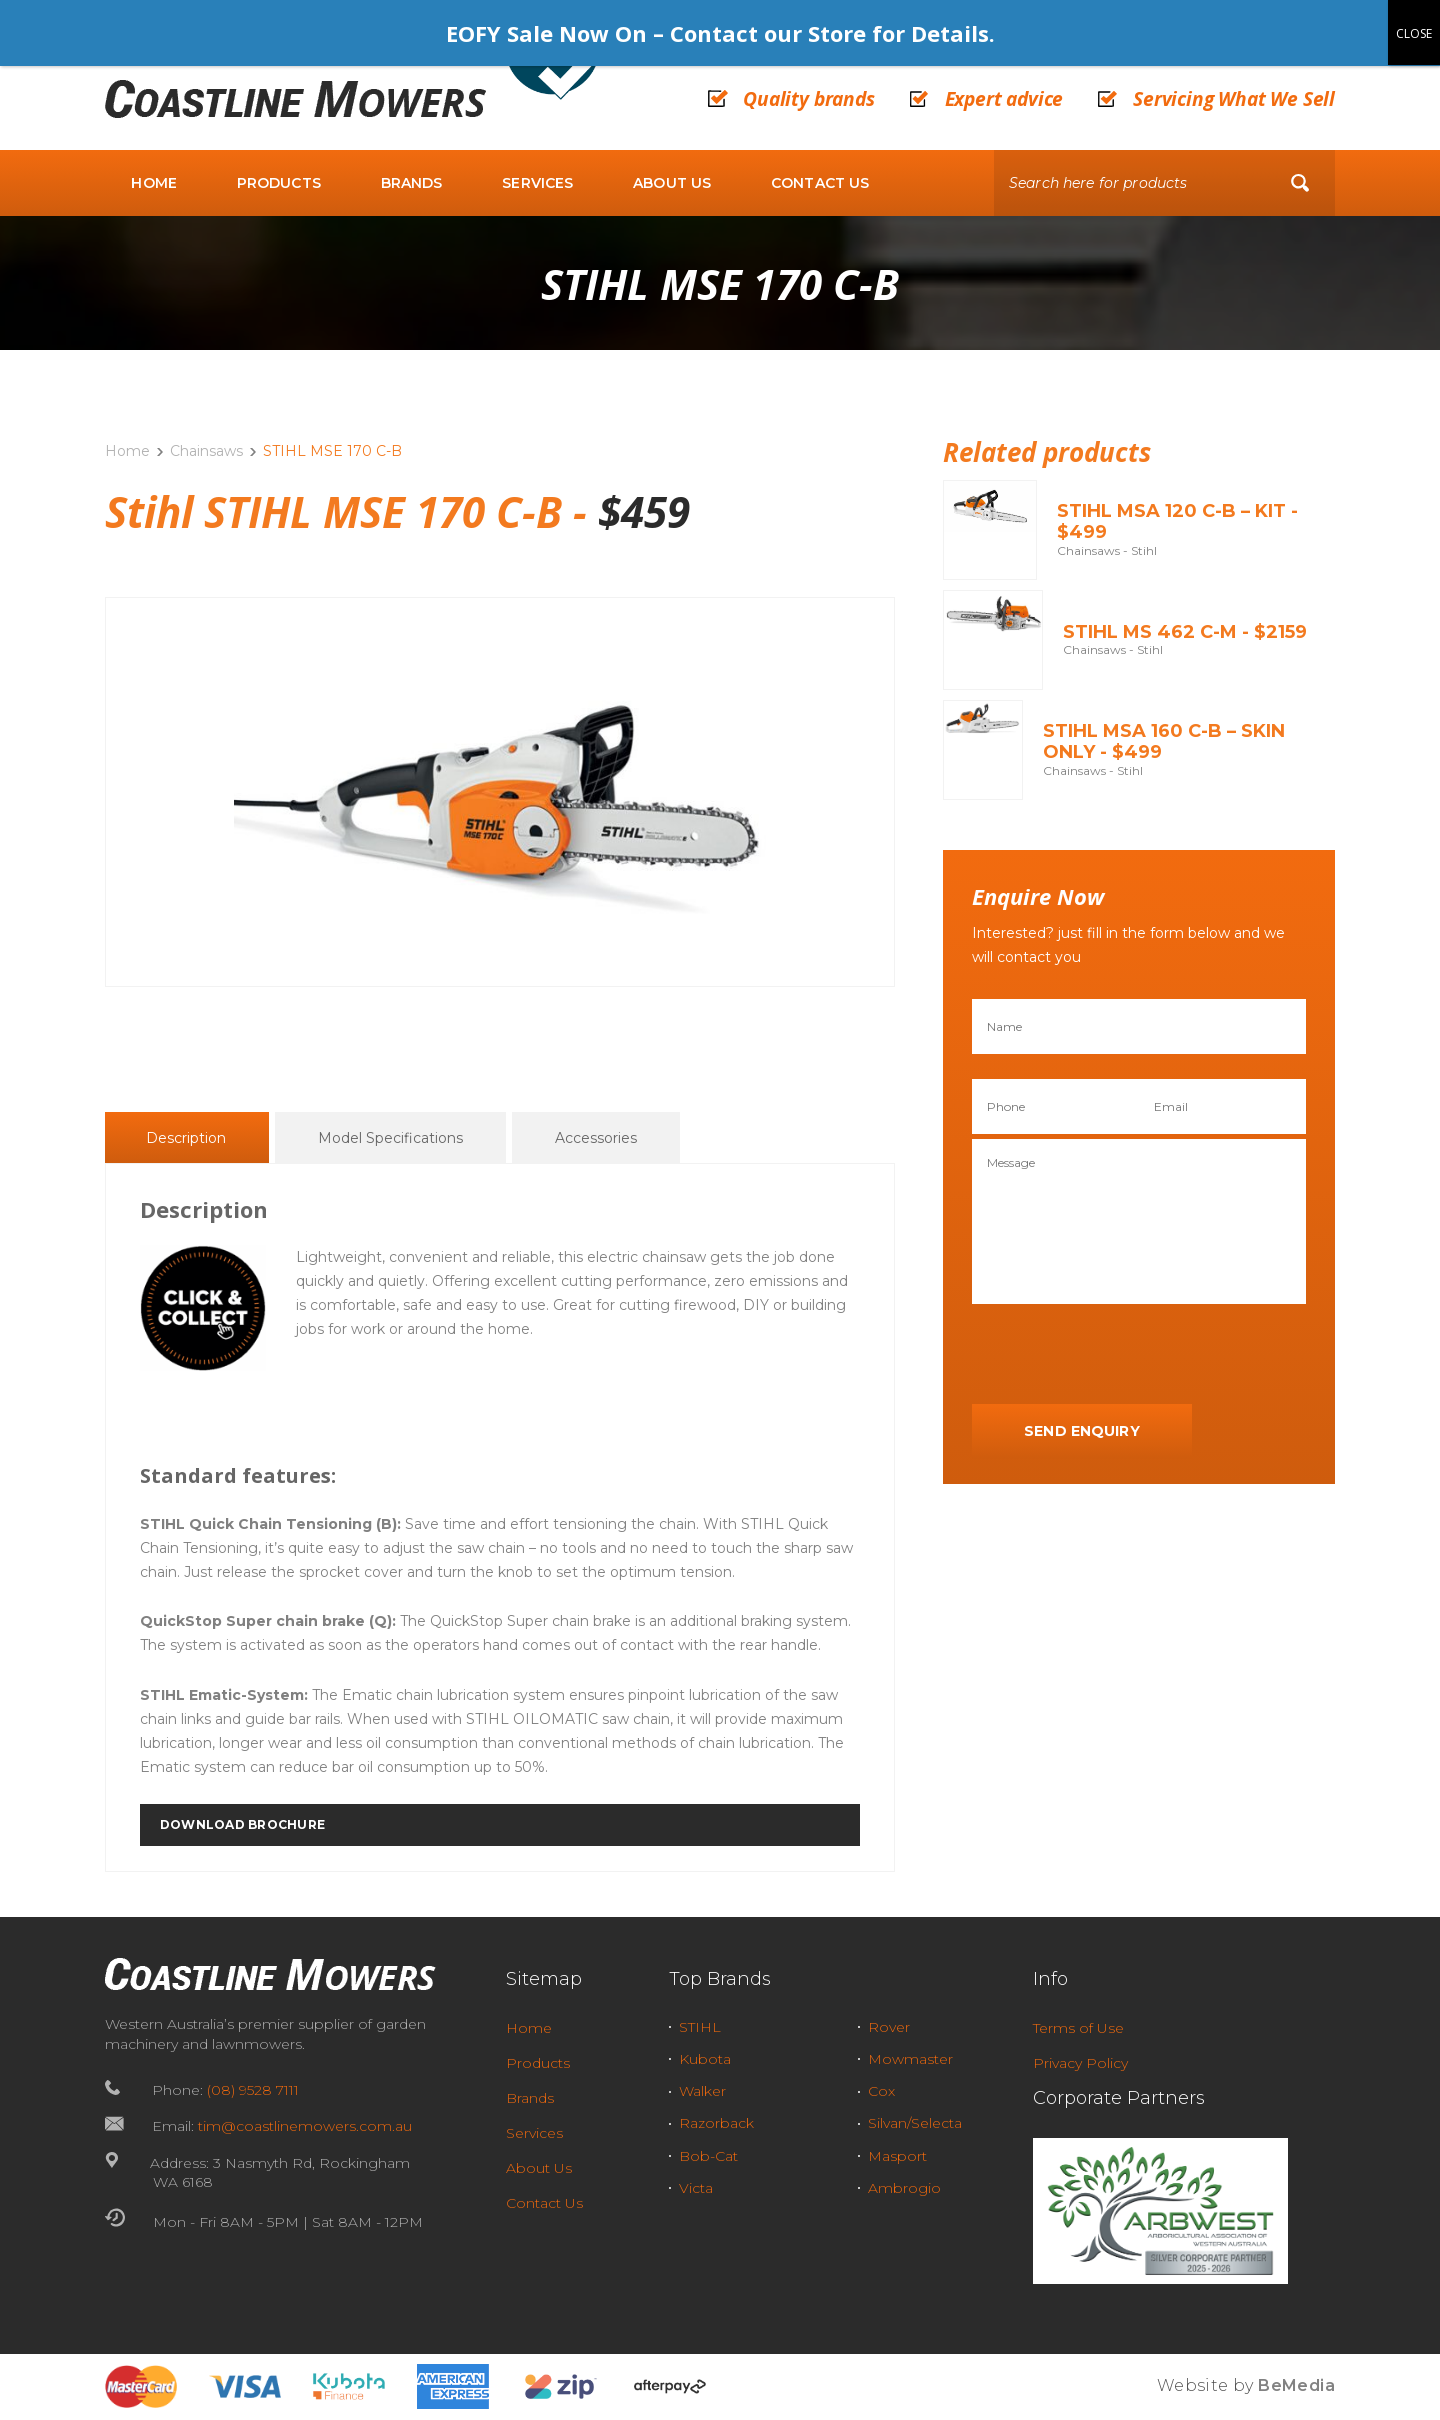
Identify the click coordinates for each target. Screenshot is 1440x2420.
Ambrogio (904, 2188)
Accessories (596, 1138)
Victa (696, 2188)
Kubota (705, 2059)
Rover (889, 2027)
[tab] (186, 1137)
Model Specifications (390, 1138)
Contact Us (820, 183)
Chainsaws (206, 451)
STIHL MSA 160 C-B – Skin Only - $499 (1164, 742)
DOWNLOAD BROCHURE (242, 1825)
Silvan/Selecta (915, 2123)
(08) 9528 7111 (253, 2090)
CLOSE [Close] (1414, 33)
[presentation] (1124, 1355)
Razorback (716, 2123)
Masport (897, 2156)
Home (154, 183)
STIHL (700, 2027)
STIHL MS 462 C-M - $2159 (1185, 632)
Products (279, 183)
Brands (412, 183)
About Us (672, 183)
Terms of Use (1078, 2028)
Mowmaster (910, 2059)
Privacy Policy (1080, 2063)
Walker (702, 2091)
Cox (881, 2091)
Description (186, 1138)
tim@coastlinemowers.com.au (305, 2126)
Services (537, 183)
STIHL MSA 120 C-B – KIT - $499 (1177, 522)
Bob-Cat (708, 2156)
